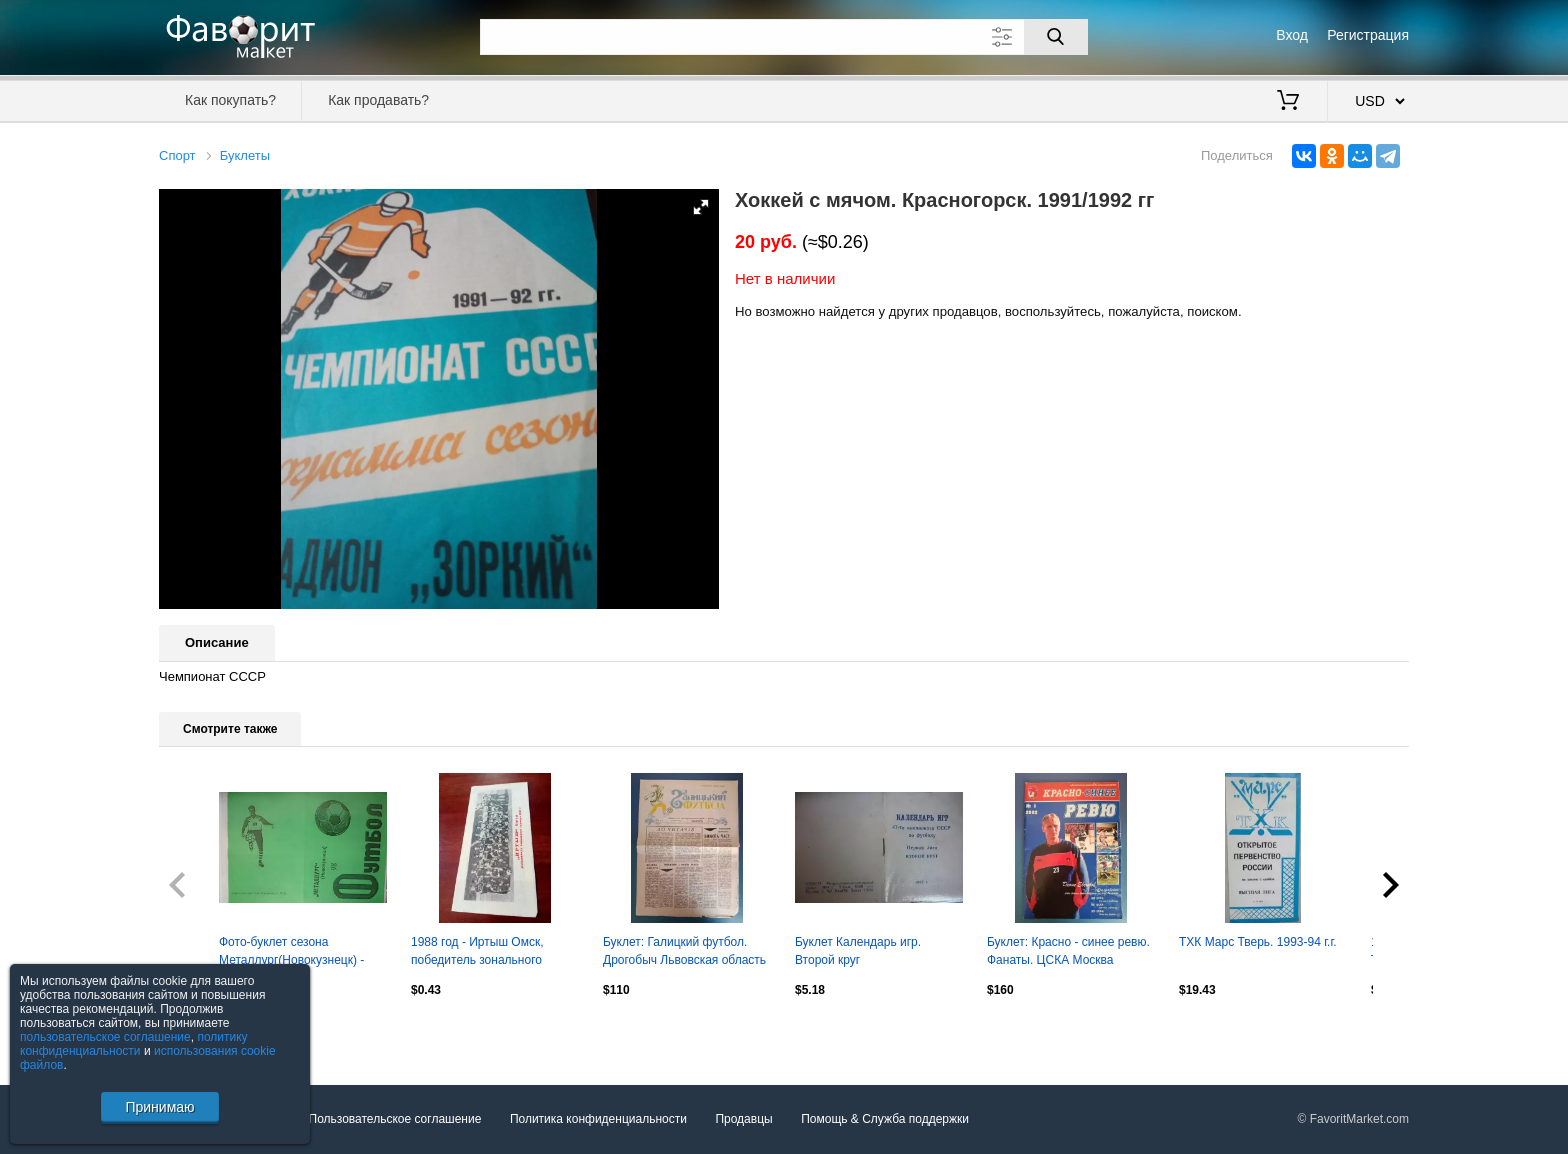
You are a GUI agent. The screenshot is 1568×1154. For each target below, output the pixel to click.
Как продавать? (378, 100)
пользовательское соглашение (105, 1037)
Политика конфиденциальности (598, 1120)
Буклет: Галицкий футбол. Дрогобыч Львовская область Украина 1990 (684, 953)
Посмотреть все (203, 1032)
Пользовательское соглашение (395, 1120)
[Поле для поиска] (784, 37)
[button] (701, 207)
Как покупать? (230, 100)
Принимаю (159, 1107)
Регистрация (1368, 35)
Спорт (177, 155)
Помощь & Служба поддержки (885, 1120)
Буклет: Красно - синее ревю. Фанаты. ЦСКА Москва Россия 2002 (1068, 953)
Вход (1292, 35)
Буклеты (245, 155)
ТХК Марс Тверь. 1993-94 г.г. (1258, 942)
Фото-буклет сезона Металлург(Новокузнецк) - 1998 (291, 953)
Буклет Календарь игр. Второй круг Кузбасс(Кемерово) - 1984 (867, 953)
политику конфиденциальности (134, 1044)
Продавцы (743, 1120)
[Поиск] (1056, 37)
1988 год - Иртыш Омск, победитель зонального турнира (477, 953)
